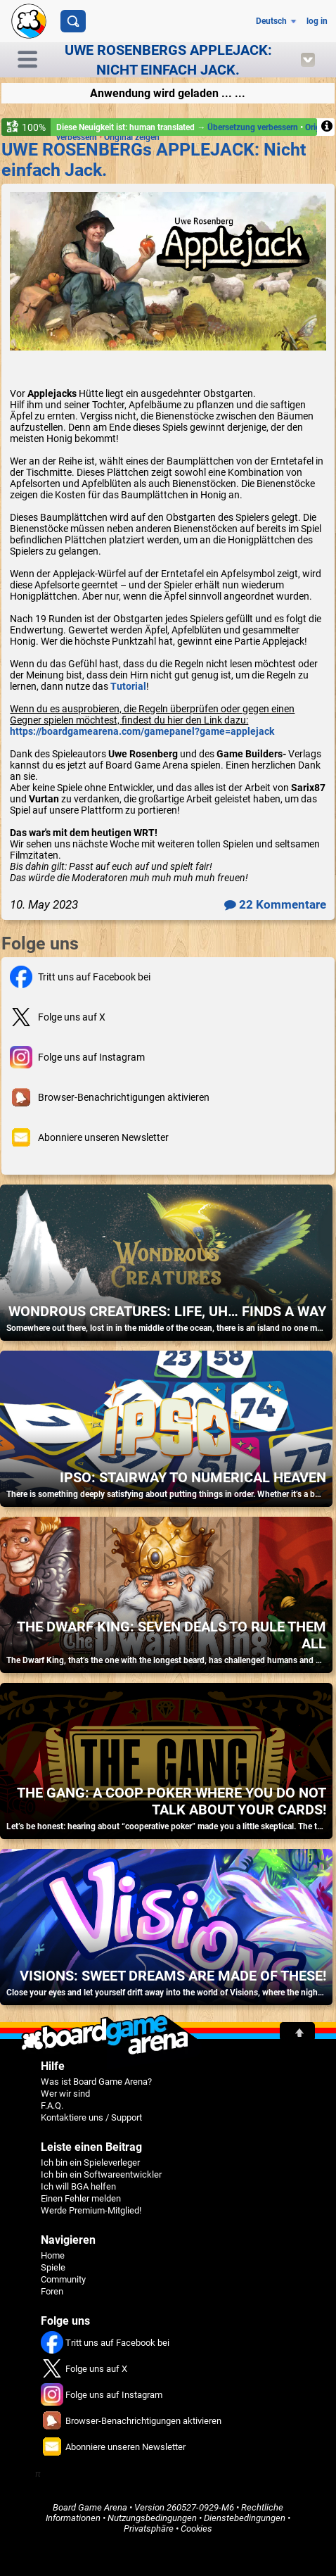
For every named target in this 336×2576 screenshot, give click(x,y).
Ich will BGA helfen (78, 2186)
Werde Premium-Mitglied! (91, 2210)
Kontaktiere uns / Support (91, 2117)
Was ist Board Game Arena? (96, 2081)
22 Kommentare (275, 904)
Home (53, 2255)
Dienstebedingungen (244, 2518)
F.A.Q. (52, 2105)
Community (63, 2279)
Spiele (53, 2267)
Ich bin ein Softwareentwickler (101, 2174)
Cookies (196, 2528)
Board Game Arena (90, 2507)
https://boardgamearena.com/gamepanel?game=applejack (142, 731)
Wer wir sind (65, 2093)
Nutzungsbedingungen (152, 2518)
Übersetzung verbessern (253, 127)
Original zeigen (132, 137)
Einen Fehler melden (81, 2198)
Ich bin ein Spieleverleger (90, 2162)
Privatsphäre (149, 2528)
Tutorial (128, 686)
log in (317, 21)
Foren (52, 2291)
